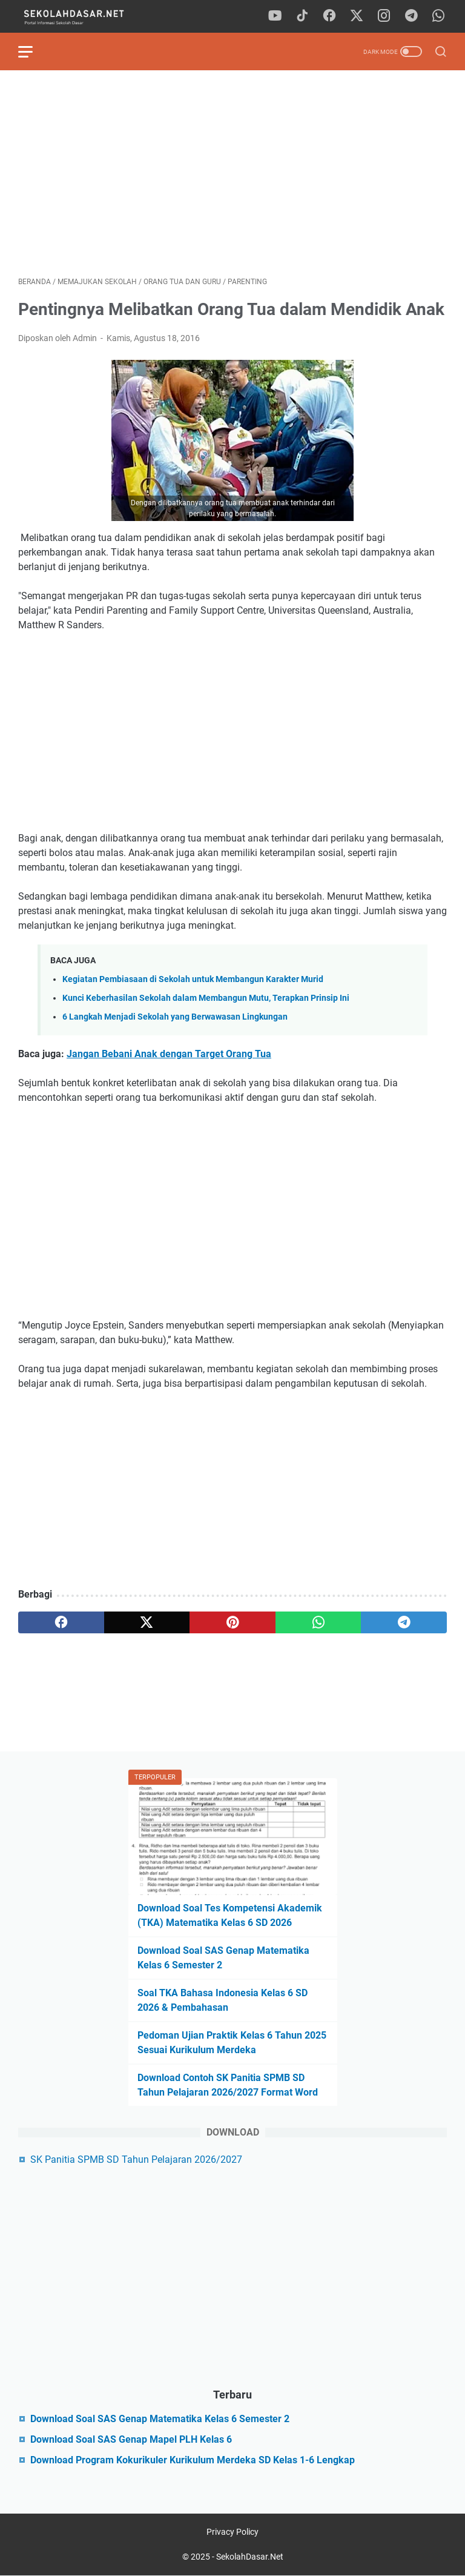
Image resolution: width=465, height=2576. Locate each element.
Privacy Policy (232, 2532)
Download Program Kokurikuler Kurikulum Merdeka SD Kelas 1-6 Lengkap (192, 2460)
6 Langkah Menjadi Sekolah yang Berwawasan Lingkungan (175, 1017)
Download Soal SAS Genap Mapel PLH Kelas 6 (131, 2439)
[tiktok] (302, 16)
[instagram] (383, 16)
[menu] (32, 51)
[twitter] (356, 16)
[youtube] (274, 16)
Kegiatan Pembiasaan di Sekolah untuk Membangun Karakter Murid (192, 979)
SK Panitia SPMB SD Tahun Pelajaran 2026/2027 (136, 2159)
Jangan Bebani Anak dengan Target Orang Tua (169, 1054)
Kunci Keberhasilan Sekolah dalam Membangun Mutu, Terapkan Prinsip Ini (205, 998)
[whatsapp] (438, 16)
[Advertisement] (232, 173)
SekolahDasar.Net (249, 2556)
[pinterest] (232, 1622)
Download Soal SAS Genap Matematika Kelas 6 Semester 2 (159, 2419)
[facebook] (329, 16)
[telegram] (411, 16)
